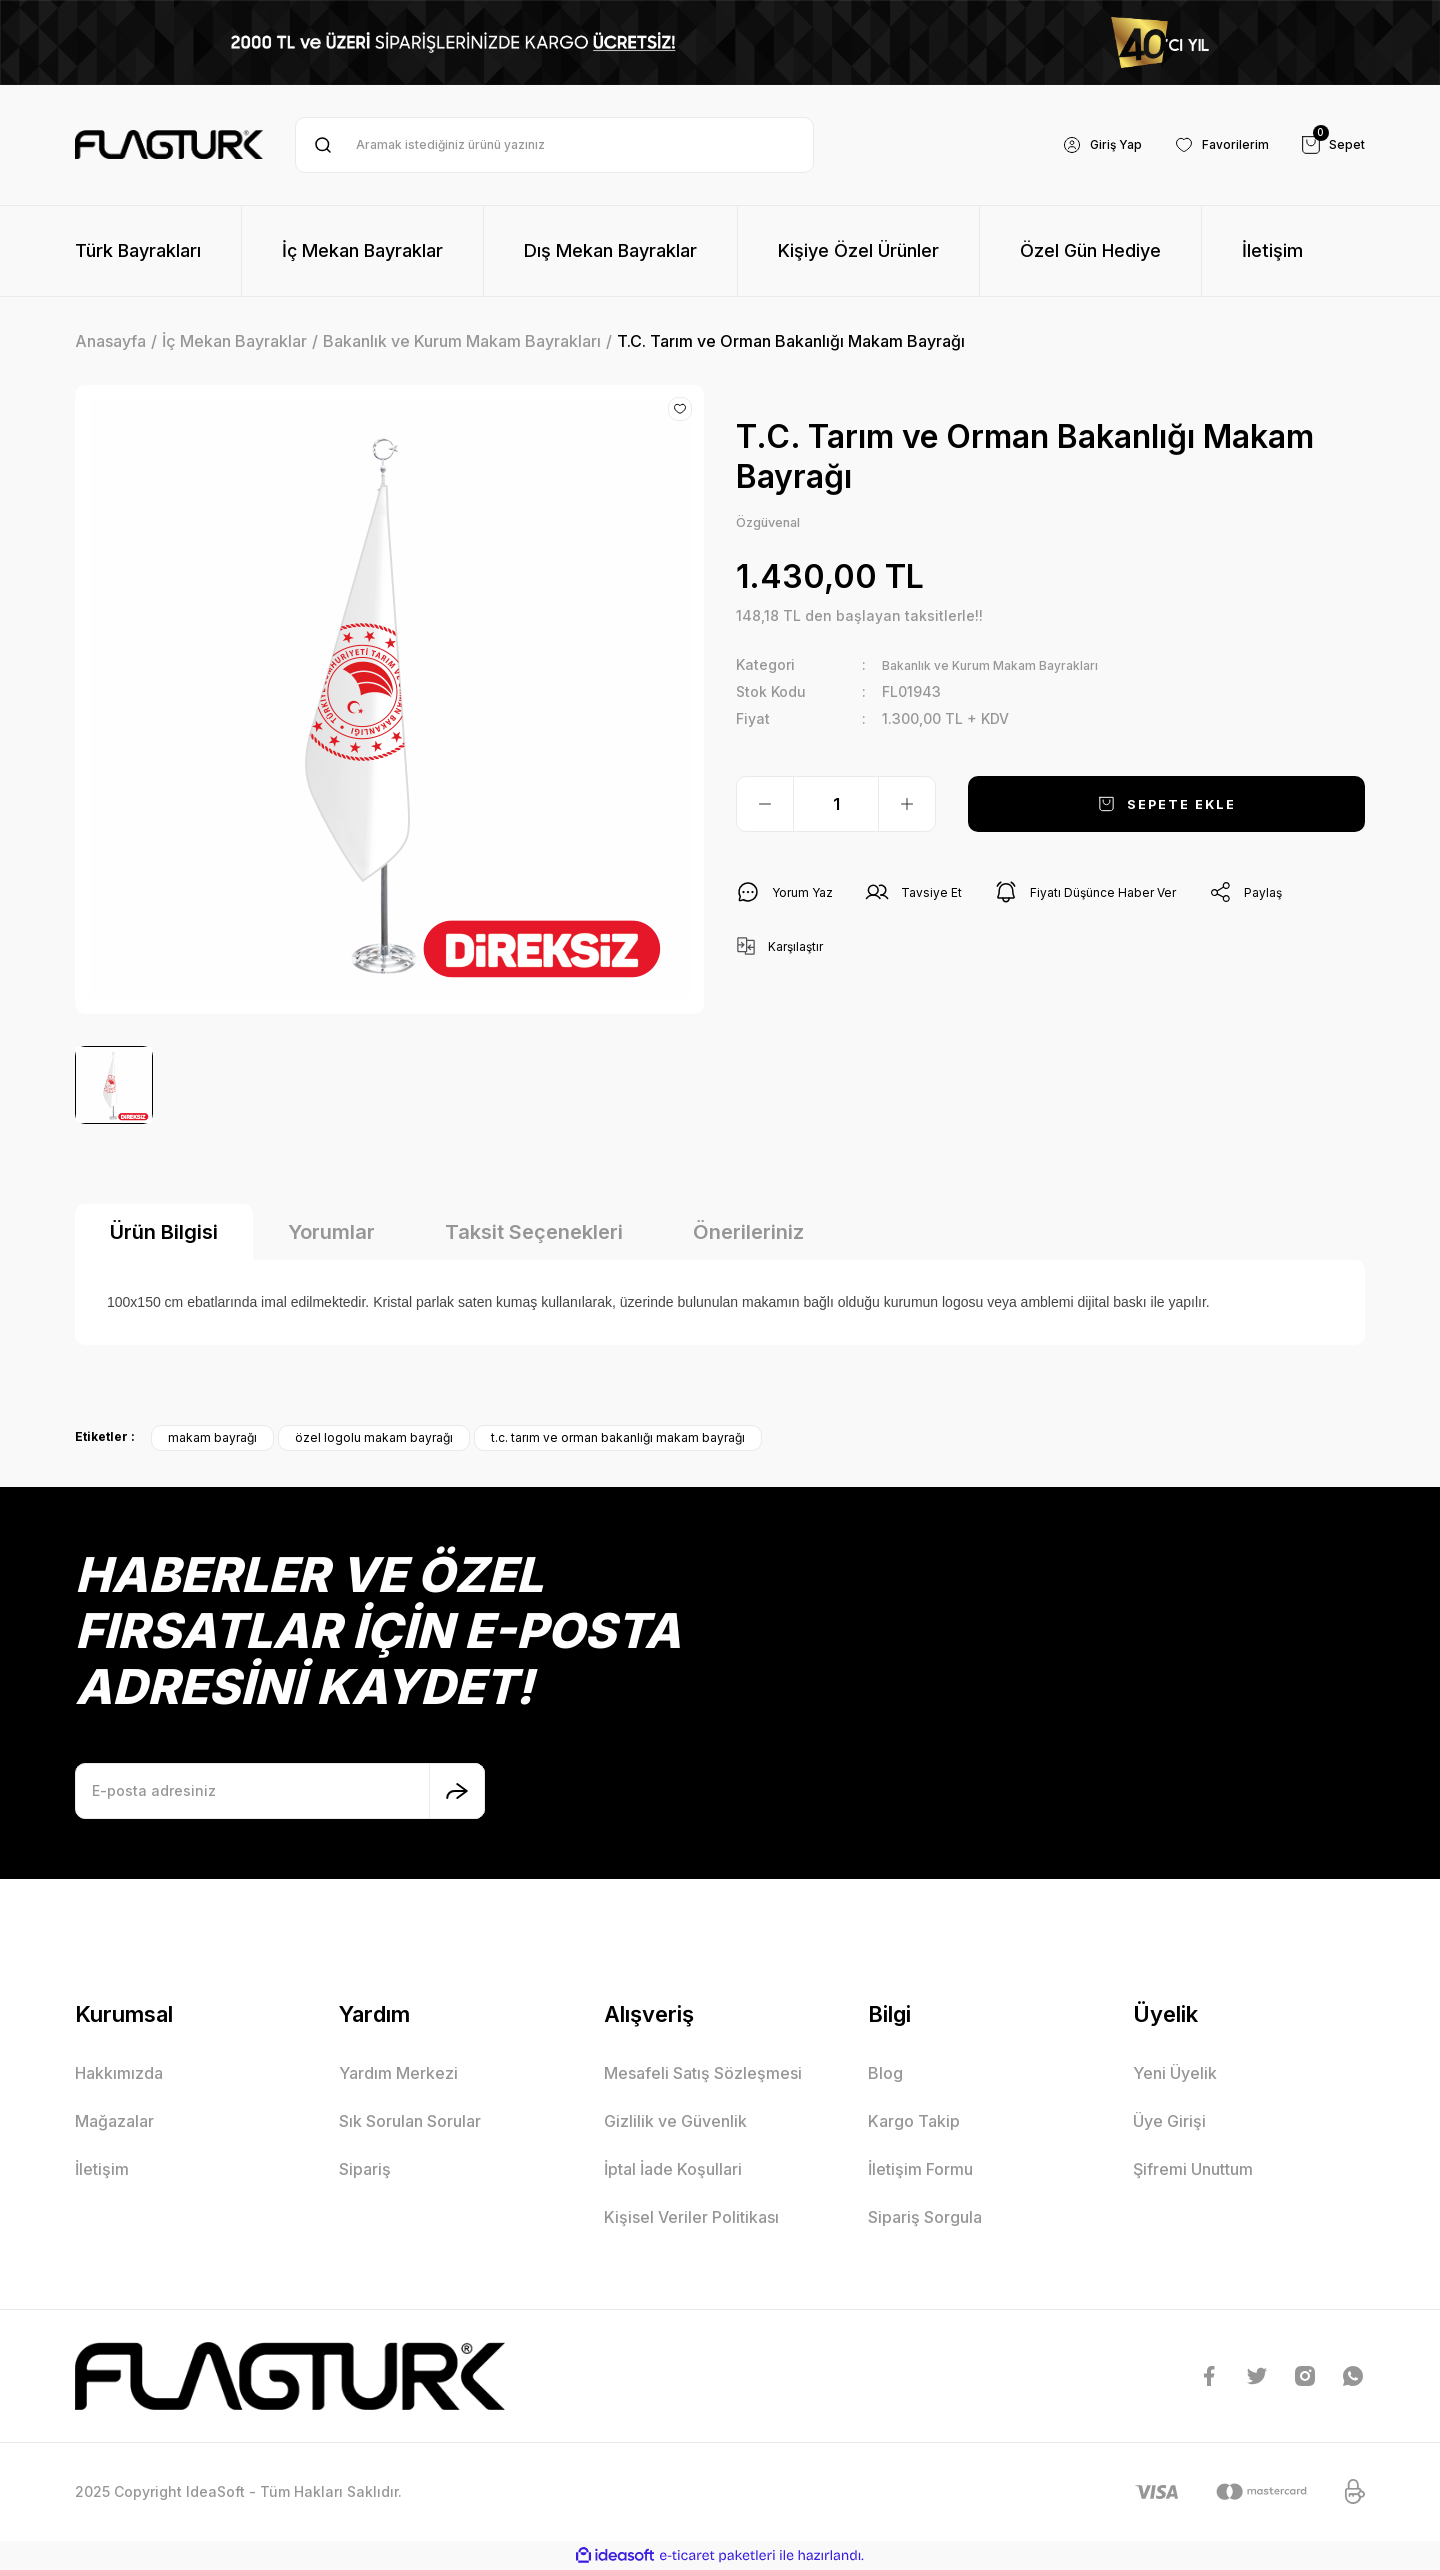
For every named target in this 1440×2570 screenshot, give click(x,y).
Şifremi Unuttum (1193, 2169)
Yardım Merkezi (398, 2073)
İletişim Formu (920, 2169)
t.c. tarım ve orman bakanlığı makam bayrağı (618, 1437)
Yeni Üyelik (1175, 2073)
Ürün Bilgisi (164, 1232)
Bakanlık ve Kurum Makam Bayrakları (1011, 668)
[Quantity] (836, 808)
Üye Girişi (1169, 2121)
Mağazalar (114, 2121)
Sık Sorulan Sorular (410, 2121)
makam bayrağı (212, 1437)
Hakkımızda (119, 2073)
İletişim (102, 2169)
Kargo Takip (914, 2121)
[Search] (554, 145)
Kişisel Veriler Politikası (691, 2217)
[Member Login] (1081, 145)
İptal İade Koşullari (673, 2169)
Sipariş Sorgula (925, 2217)
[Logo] (169, 145)
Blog (885, 2073)
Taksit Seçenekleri (534, 1232)
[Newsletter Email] (280, 1791)
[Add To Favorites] (680, 409)
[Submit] (457, 1791)
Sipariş (365, 2169)
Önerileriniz (748, 1232)
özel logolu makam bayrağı (374, 1437)
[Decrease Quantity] (765, 808)
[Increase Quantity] (907, 808)
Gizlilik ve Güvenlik (675, 2121)
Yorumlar (331, 1232)
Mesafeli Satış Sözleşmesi (703, 2073)
